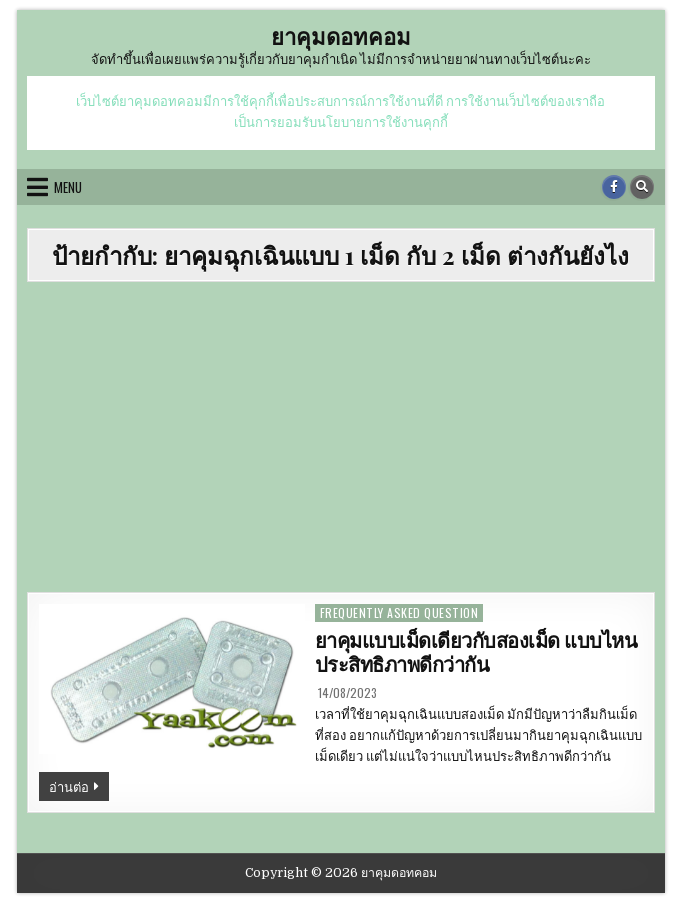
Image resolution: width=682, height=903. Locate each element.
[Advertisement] (341, 442)
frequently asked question (399, 612)
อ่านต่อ (79, 788)
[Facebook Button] (614, 187)
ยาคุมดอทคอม (341, 36)
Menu (68, 187)
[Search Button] (642, 187)
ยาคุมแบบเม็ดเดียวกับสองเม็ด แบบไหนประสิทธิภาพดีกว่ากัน (476, 653)
